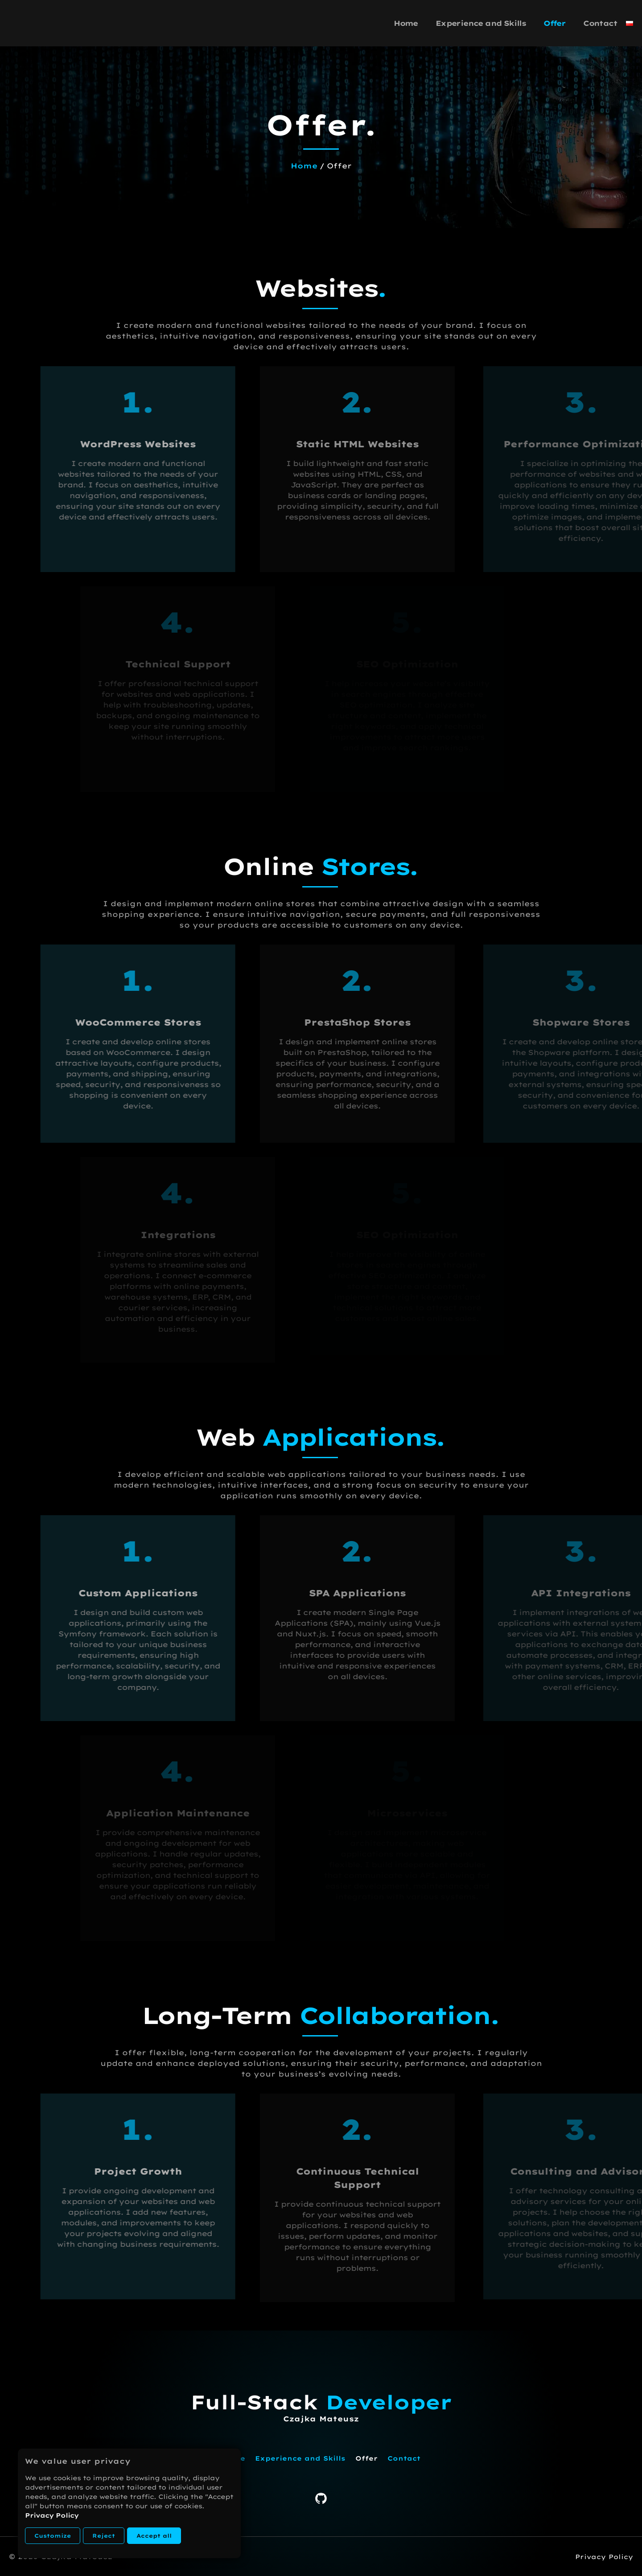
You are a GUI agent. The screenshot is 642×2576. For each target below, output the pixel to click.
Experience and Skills (481, 23)
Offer (554, 23)
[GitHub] (321, 2502)
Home (406, 23)
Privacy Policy (51, 2515)
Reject (103, 2535)
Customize (52, 2535)
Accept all (154, 2535)
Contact (600, 23)
